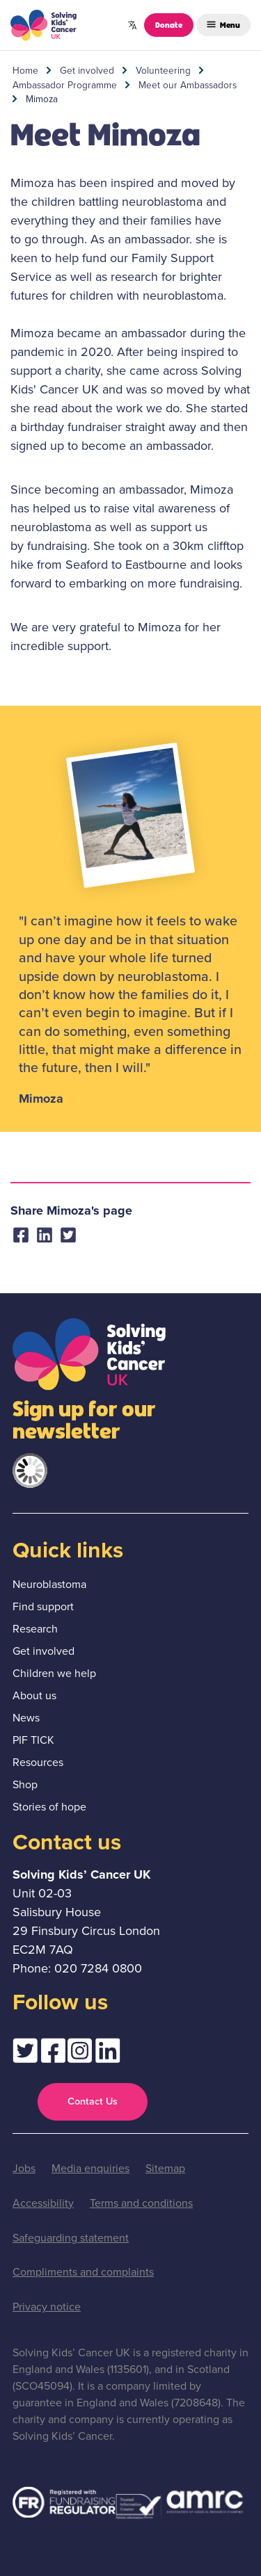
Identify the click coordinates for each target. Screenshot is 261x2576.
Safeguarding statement (71, 2238)
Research (35, 1629)
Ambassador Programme (65, 85)
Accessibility (43, 2203)
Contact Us (93, 2101)
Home (25, 70)
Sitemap (165, 2168)
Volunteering (163, 70)
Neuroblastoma (49, 1584)
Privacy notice (47, 2307)
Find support (43, 1606)
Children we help (54, 1673)
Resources (38, 1762)
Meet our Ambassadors (188, 85)
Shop (25, 1784)
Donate (168, 24)
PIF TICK (33, 1740)
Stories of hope (49, 1807)
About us (34, 1695)
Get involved (87, 70)
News (26, 1718)
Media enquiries (90, 2168)
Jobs (24, 2168)
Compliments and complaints (83, 2272)
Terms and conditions (141, 2203)
